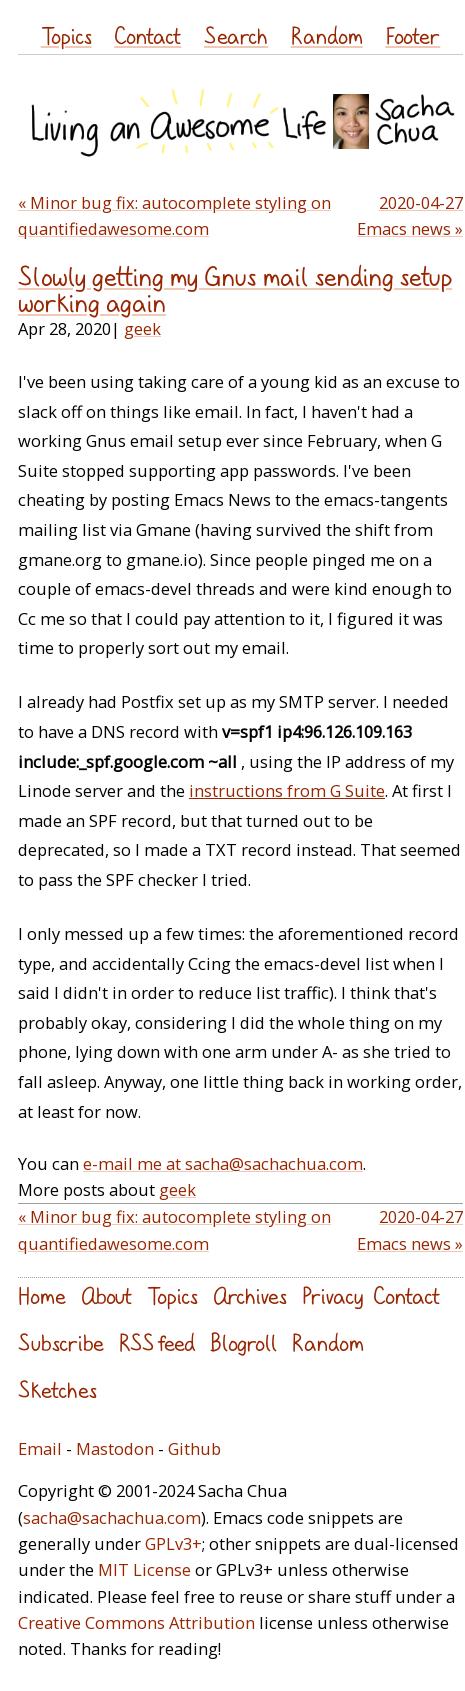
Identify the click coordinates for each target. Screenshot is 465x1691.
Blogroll (243, 1342)
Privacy (332, 1295)
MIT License (144, 1569)
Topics (66, 35)
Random (327, 35)
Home (42, 1295)
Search (236, 35)
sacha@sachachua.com (112, 1517)
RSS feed (157, 1342)
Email (40, 1448)
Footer (412, 35)
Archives (250, 1295)
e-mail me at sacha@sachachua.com (223, 1163)
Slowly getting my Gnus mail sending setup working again (235, 289)
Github (194, 1448)
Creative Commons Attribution (136, 1622)
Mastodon (115, 1448)
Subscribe (61, 1342)
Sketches (57, 1389)
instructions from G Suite (287, 790)
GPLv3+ (173, 1543)
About (106, 1295)
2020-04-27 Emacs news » (410, 215)
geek (142, 328)
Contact (147, 35)
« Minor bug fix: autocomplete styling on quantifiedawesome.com (174, 215)
